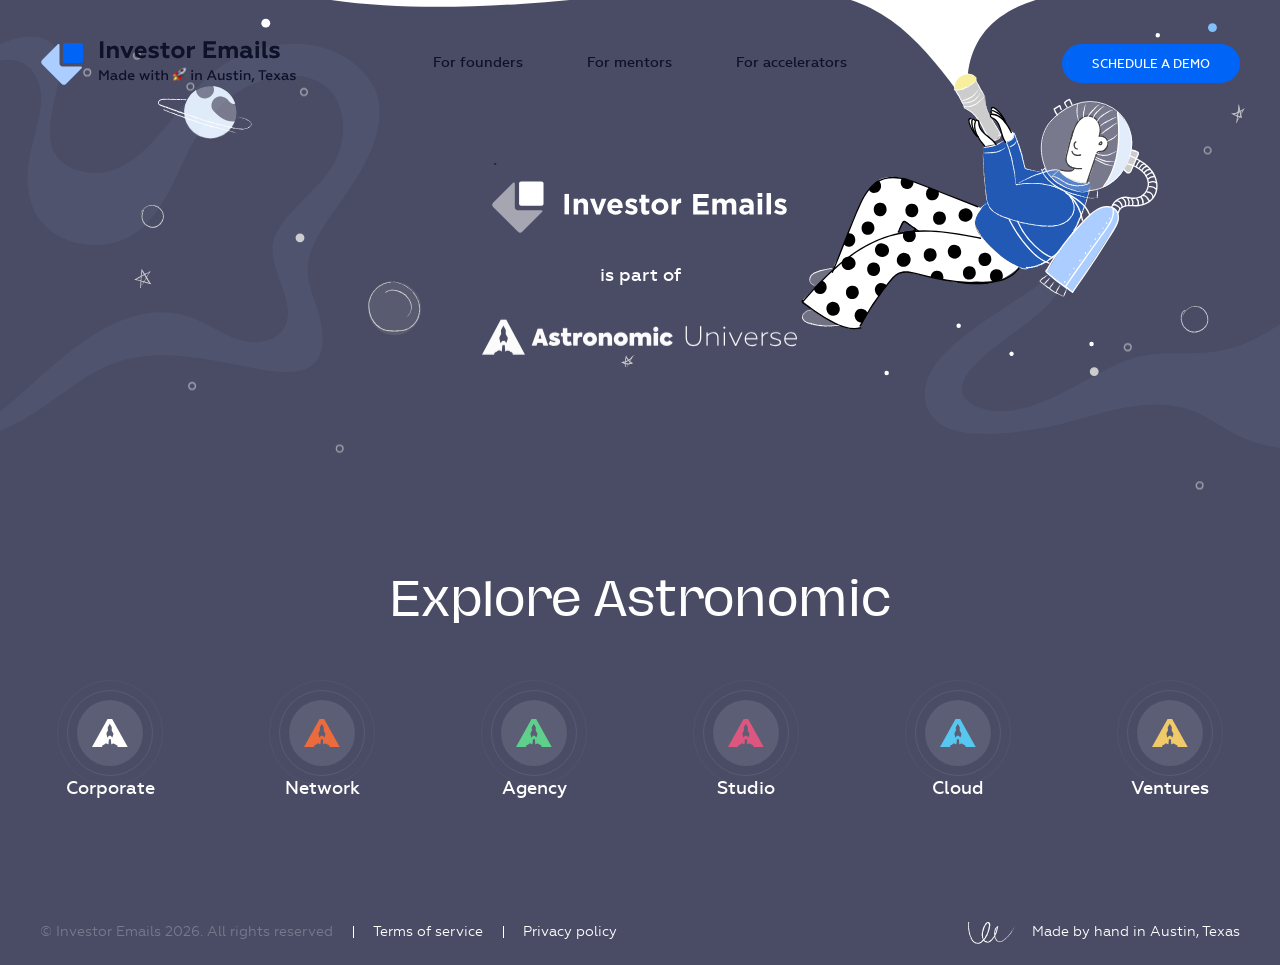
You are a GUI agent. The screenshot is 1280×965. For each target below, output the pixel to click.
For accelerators (791, 62)
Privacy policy (570, 931)
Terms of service (428, 931)
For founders (478, 62)
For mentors (629, 62)
